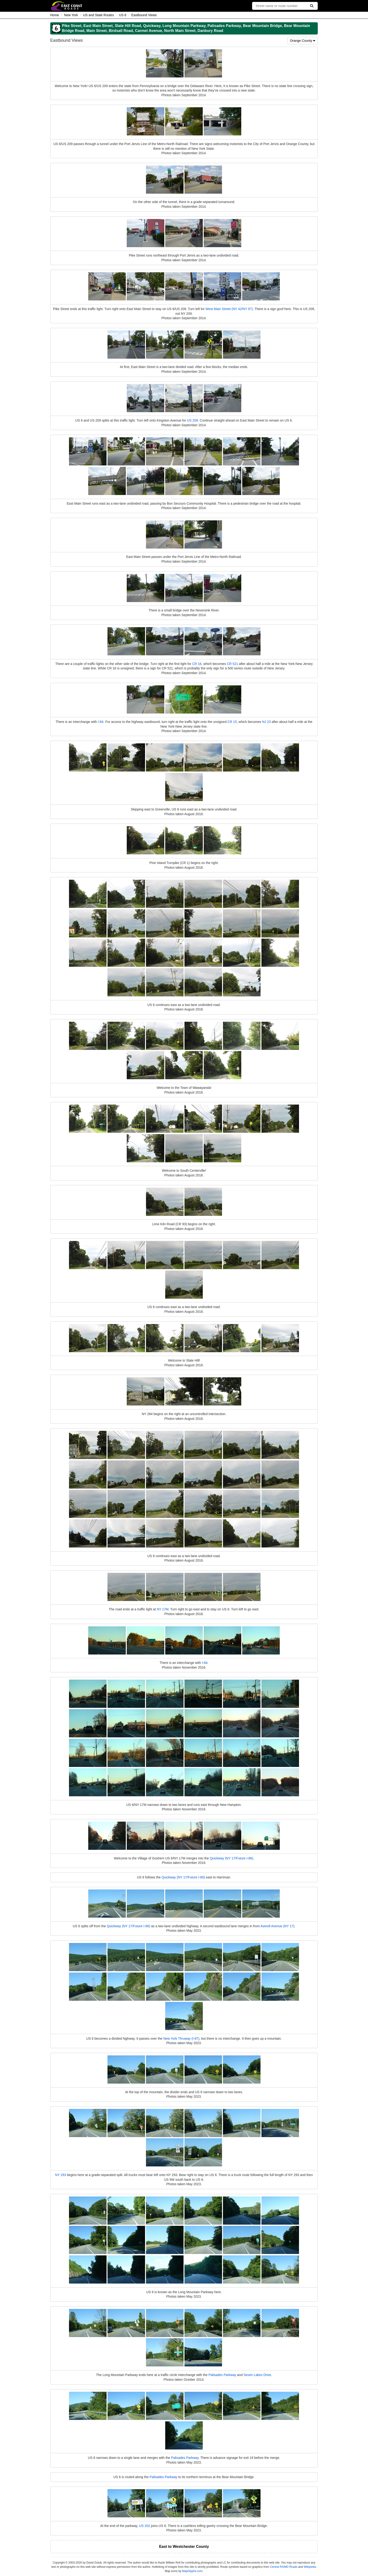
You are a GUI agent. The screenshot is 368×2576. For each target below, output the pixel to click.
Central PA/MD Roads (283, 2566)
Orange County (302, 40)
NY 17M (163, 1609)
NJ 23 (266, 722)
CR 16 (197, 664)
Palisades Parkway (222, 2375)
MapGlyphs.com (192, 2571)
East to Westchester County (184, 2547)
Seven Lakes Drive (257, 2375)
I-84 (101, 722)
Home (54, 15)
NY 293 (60, 2175)
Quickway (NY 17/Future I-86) (231, 1858)
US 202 (144, 2526)
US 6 (122, 15)
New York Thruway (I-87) (181, 2038)
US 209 (192, 420)
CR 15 (232, 722)
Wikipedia (310, 2566)
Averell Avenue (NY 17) (278, 1926)
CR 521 (232, 664)
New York (71, 15)
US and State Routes (98, 15)
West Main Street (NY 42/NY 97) (229, 309)
